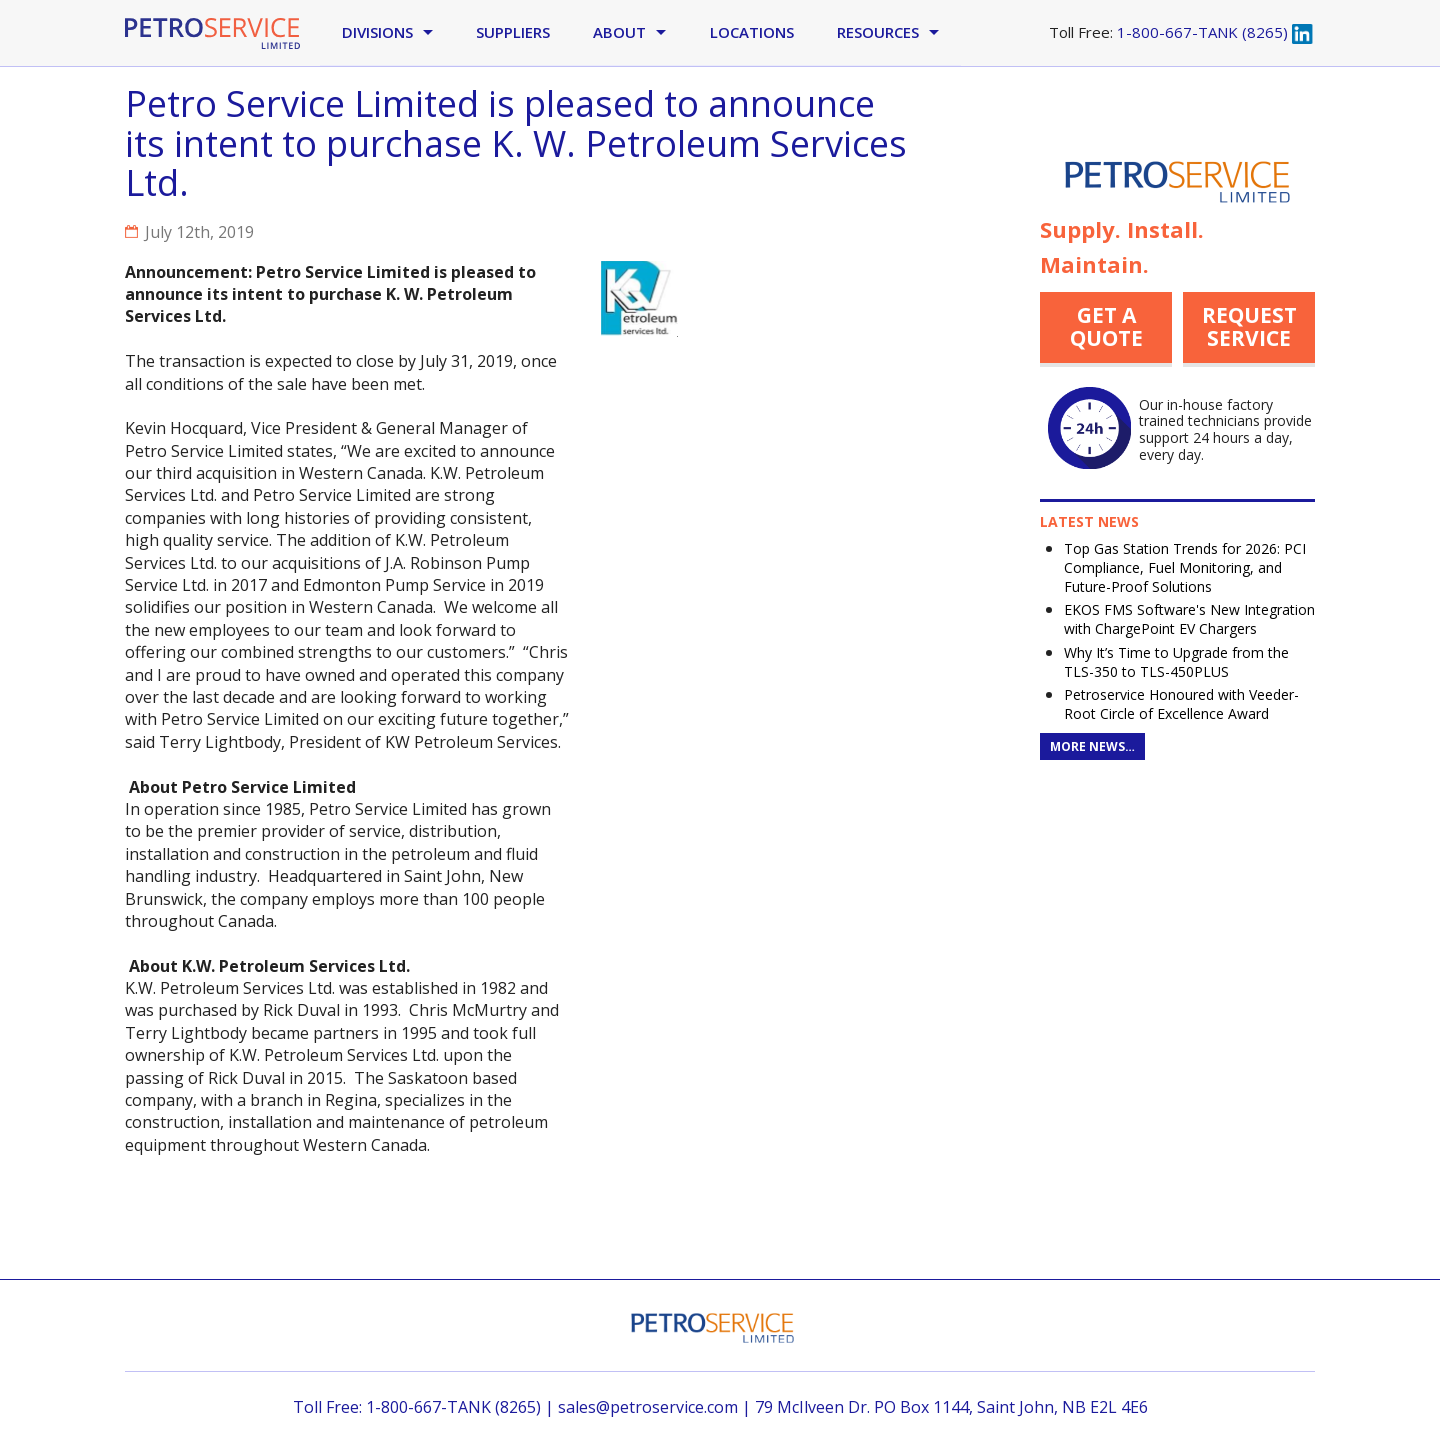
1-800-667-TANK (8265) (1202, 32)
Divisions (377, 32)
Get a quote (1106, 326)
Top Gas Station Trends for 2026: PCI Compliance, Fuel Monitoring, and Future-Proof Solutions (1185, 567)
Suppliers (513, 32)
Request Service (1249, 326)
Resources (878, 32)
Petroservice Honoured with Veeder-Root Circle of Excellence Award (1181, 704)
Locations (752, 32)
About (619, 32)
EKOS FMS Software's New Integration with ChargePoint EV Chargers (1189, 619)
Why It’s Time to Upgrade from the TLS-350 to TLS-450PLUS (1176, 662)
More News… (1092, 746)
